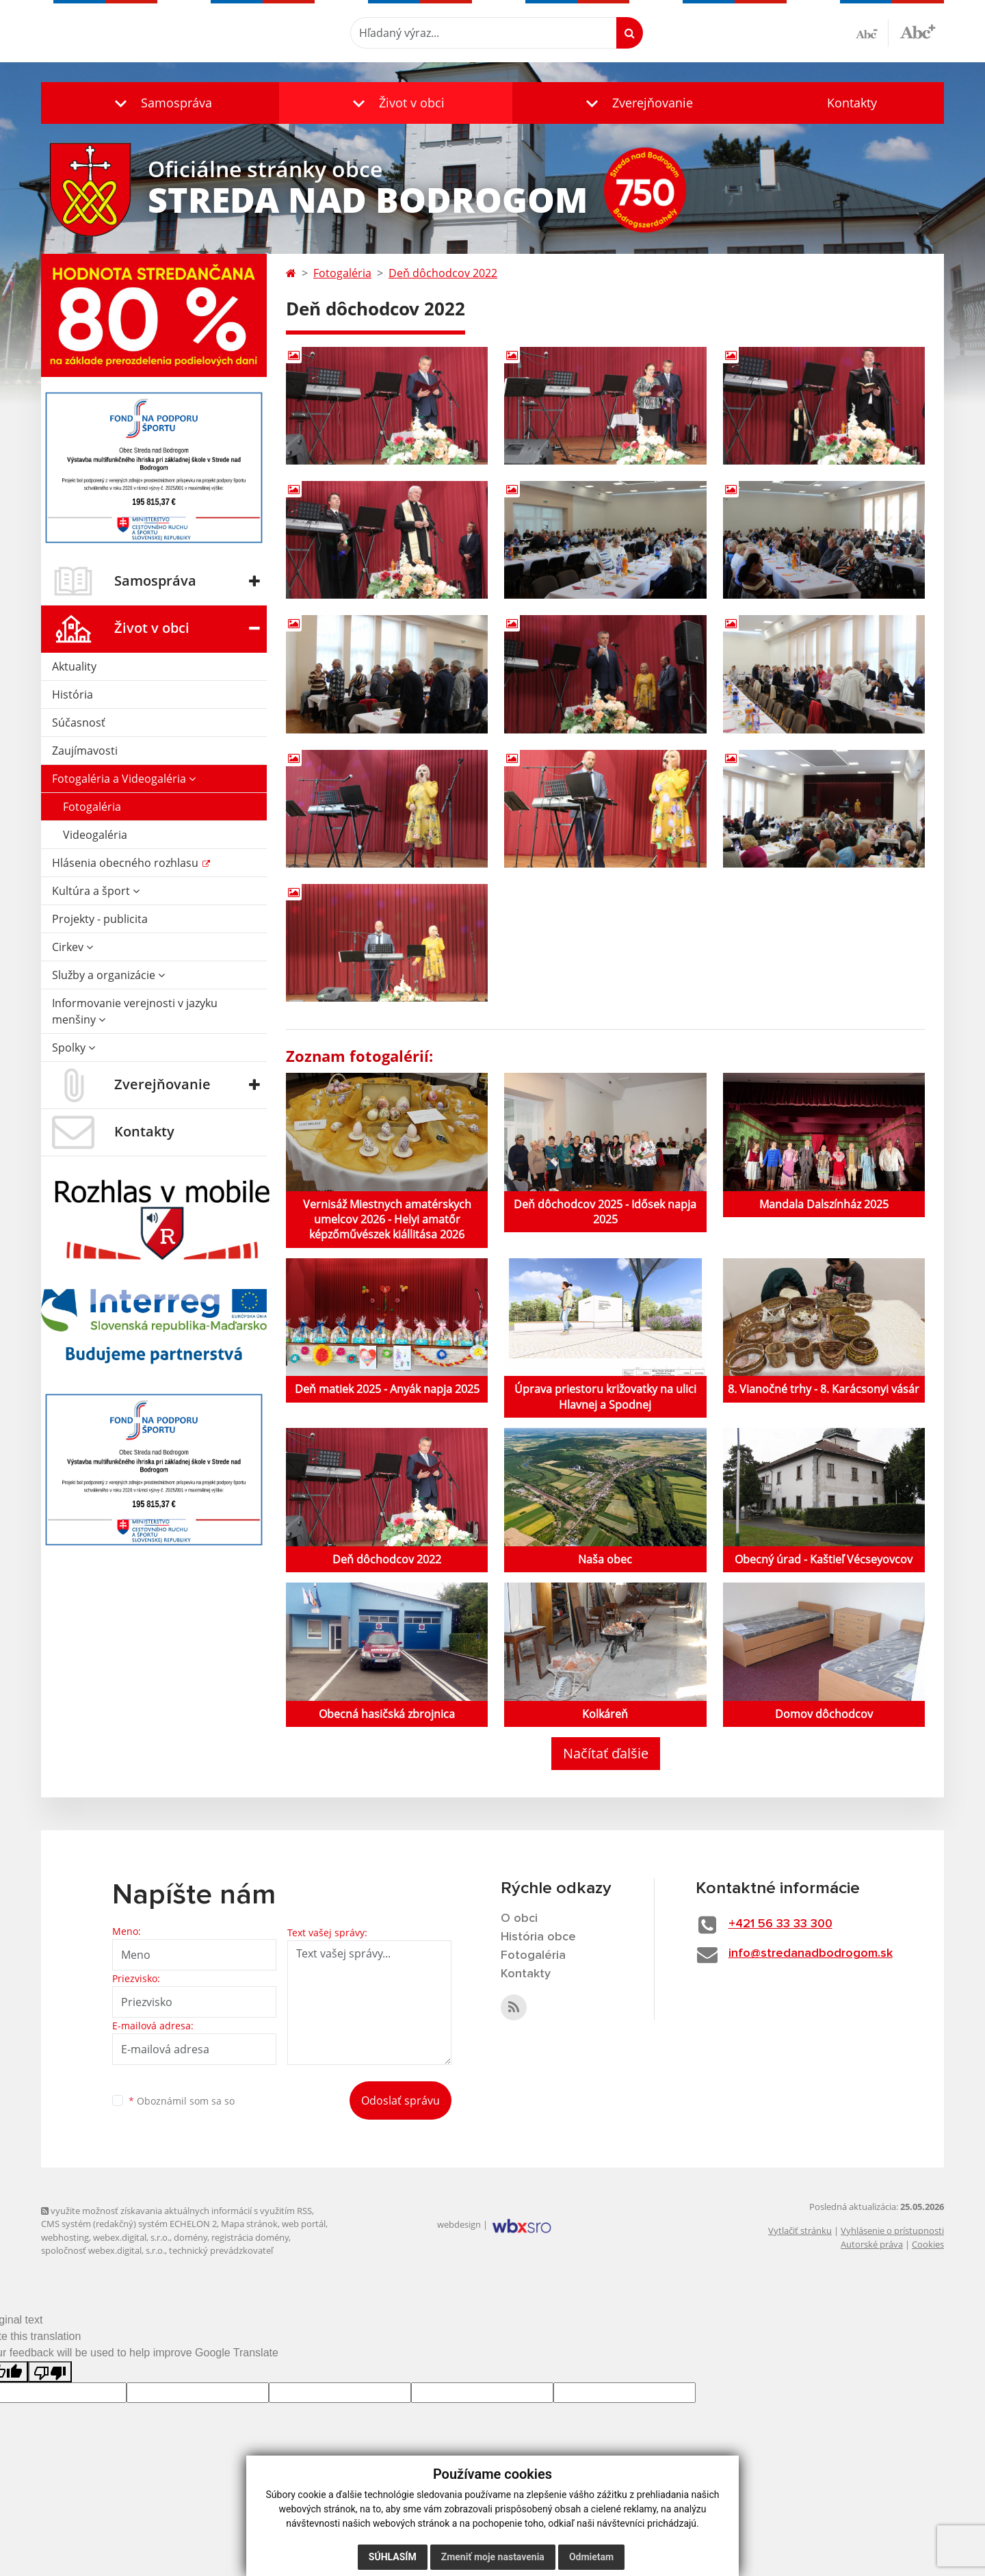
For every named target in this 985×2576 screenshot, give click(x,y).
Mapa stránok (249, 2223)
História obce (538, 1937)
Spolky (73, 1047)
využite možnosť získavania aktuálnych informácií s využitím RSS (176, 2210)
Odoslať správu (400, 2100)
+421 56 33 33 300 (780, 1924)
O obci (519, 1918)
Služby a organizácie (108, 975)
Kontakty (852, 102)
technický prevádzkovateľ (221, 2250)
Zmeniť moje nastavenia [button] (492, 2556)
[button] (160, 103)
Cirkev (72, 946)
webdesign (459, 2224)
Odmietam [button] (591, 2556)
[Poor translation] (50, 2371)
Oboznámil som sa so (182, 2100)
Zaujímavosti (85, 750)
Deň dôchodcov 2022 (443, 273)
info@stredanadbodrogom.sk (810, 1953)
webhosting (65, 2237)
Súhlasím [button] (393, 2556)
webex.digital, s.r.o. (131, 2237)
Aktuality (74, 666)
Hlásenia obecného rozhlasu (126, 862)
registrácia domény (250, 2237)
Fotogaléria (92, 806)
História (72, 694)
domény (190, 2237)
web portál (304, 2223)
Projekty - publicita (100, 918)
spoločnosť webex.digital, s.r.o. (103, 2250)
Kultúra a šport (96, 890)
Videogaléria (95, 834)
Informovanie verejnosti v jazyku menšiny (135, 1011)
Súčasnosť (78, 722)
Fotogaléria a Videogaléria (124, 778)
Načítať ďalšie (605, 1753)
